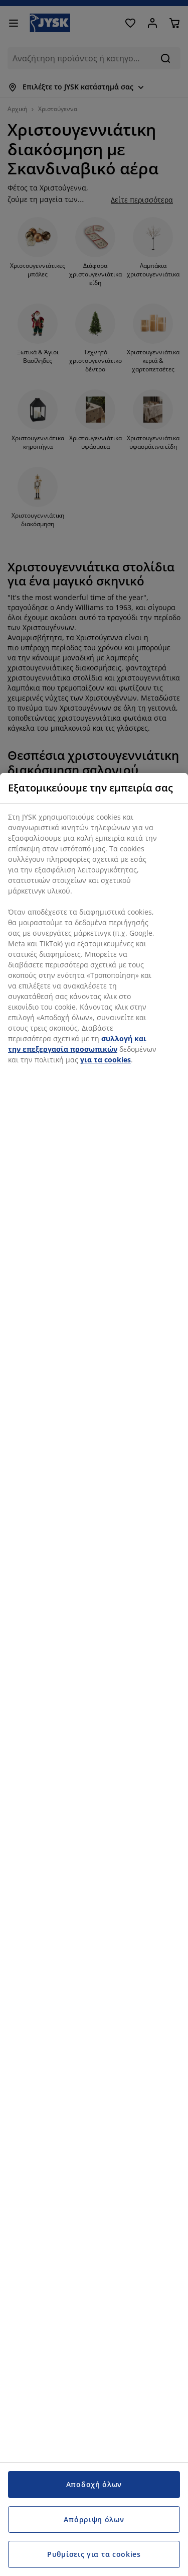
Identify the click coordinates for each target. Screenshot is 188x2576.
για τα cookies (105, 1059)
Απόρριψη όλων (94, 2519)
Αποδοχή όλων (94, 2484)
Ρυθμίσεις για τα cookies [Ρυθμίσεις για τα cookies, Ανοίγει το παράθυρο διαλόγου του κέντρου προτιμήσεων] (94, 2554)
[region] (94, 1674)
